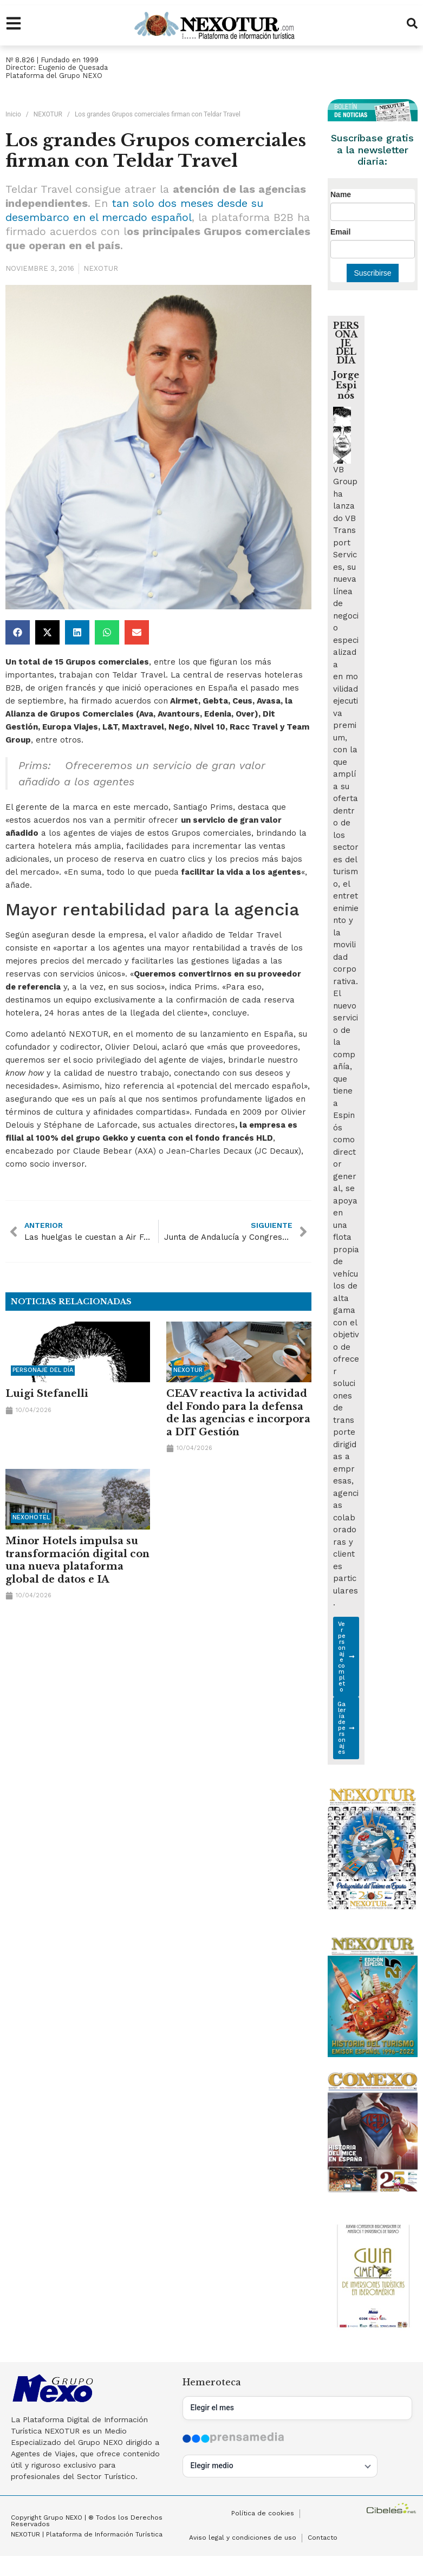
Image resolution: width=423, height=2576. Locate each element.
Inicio (13, 114)
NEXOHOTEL (31, 1517)
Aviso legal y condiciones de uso (242, 2538)
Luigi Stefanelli (46, 1394)
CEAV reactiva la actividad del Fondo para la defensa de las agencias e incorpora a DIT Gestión (238, 1412)
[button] (17, 632)
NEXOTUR (48, 114)
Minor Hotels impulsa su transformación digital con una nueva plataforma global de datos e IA (77, 1560)
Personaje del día (42, 1370)
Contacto (322, 2538)
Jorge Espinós (346, 385)
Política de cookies (262, 2514)
